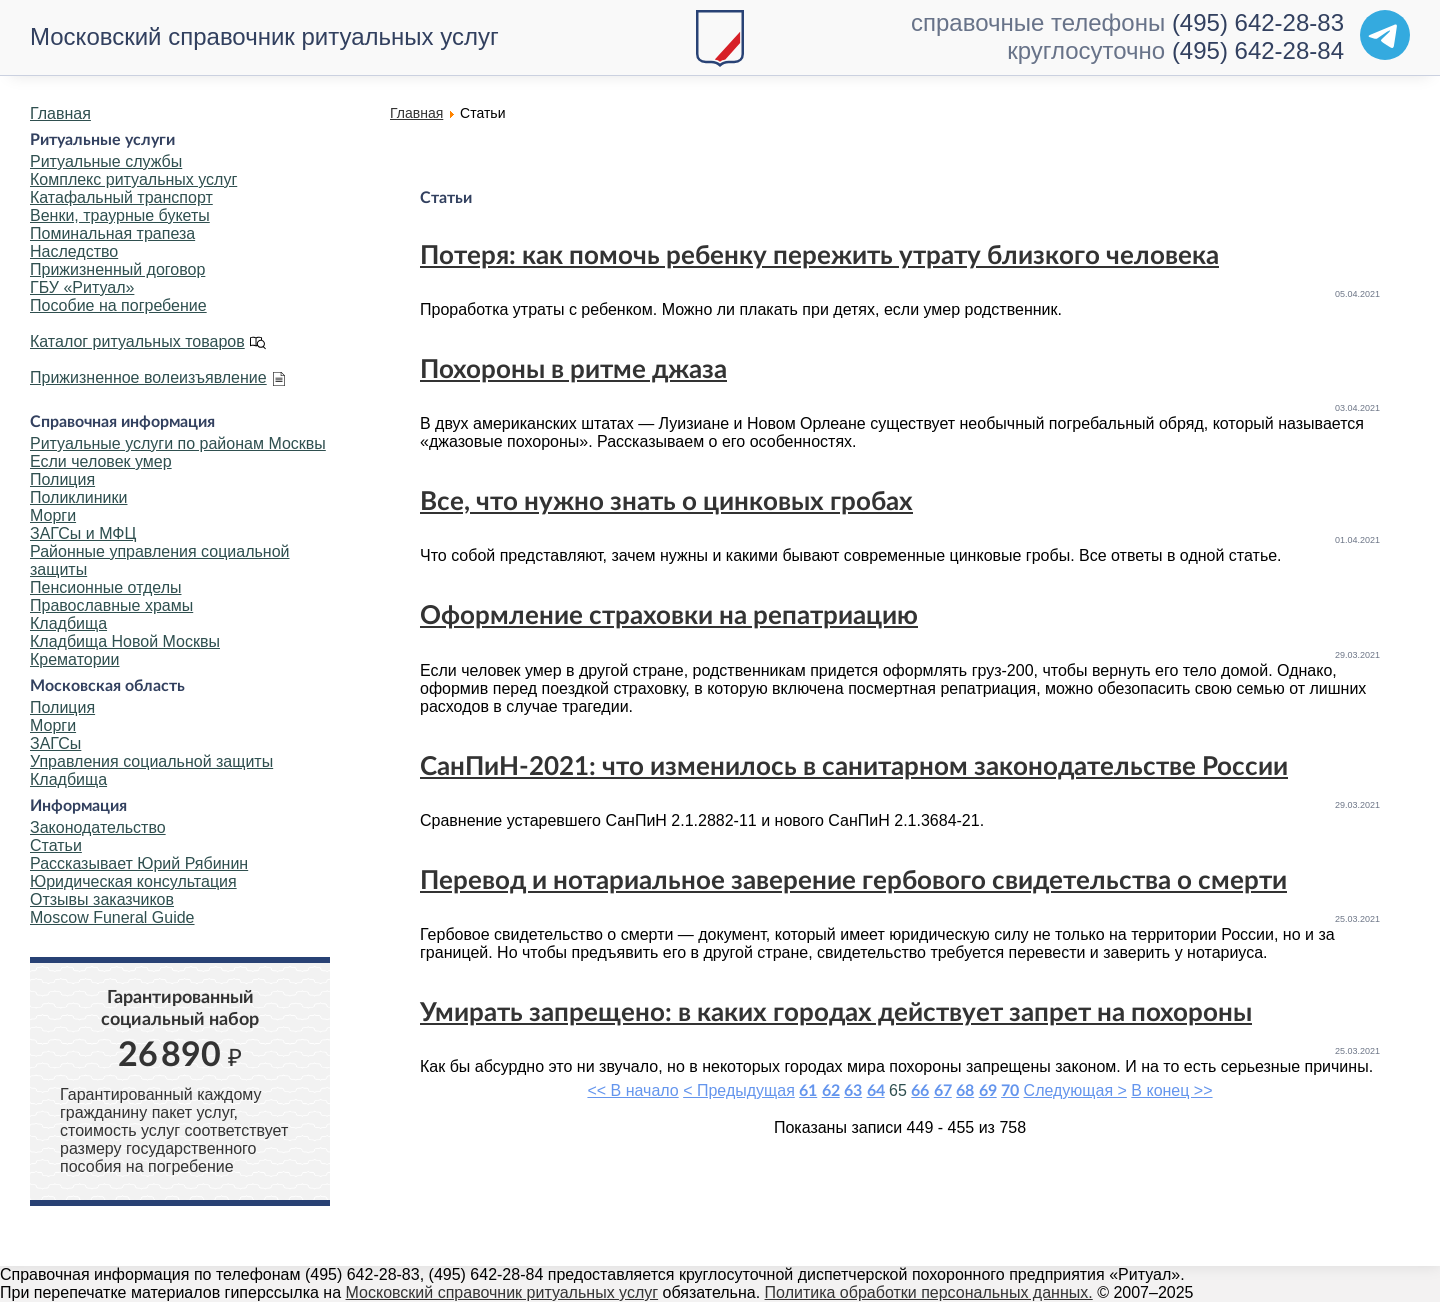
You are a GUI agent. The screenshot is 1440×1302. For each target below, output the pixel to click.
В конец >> (1171, 1090)
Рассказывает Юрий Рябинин (139, 863)
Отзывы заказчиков (102, 899)
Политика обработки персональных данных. (929, 1292)
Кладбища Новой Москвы (125, 641)
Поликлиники (78, 497)
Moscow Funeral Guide (112, 917)
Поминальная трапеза (112, 233)
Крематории (74, 659)
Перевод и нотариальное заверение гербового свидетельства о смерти (853, 881)
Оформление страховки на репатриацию (669, 616)
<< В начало (632, 1090)
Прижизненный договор (117, 269)
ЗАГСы (55, 743)
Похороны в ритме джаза (573, 370)
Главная (60, 113)
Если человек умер (101, 461)
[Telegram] (1385, 35)
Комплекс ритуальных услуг (133, 179)
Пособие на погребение (118, 305)
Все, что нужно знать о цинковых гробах (666, 502)
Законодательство (98, 827)
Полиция (62, 479)
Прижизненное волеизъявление (148, 377)
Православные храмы (111, 605)
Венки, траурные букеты (120, 215)
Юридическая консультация (133, 881)
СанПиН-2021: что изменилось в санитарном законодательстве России (854, 767)
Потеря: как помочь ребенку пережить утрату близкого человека (819, 256)
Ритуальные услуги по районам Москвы (178, 443)
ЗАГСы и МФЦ (83, 533)
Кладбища (68, 623)
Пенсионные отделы (105, 587)
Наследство (74, 251)
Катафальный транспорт (121, 197)
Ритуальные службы (106, 161)
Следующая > (1075, 1090)
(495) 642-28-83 (1258, 22)
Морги (53, 515)
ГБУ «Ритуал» (82, 287)
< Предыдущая (739, 1090)
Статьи (56, 845)
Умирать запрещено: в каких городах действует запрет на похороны (836, 1013)
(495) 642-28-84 (1258, 50)
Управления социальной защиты (151, 761)
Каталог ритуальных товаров (137, 341)
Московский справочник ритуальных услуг (264, 36)
